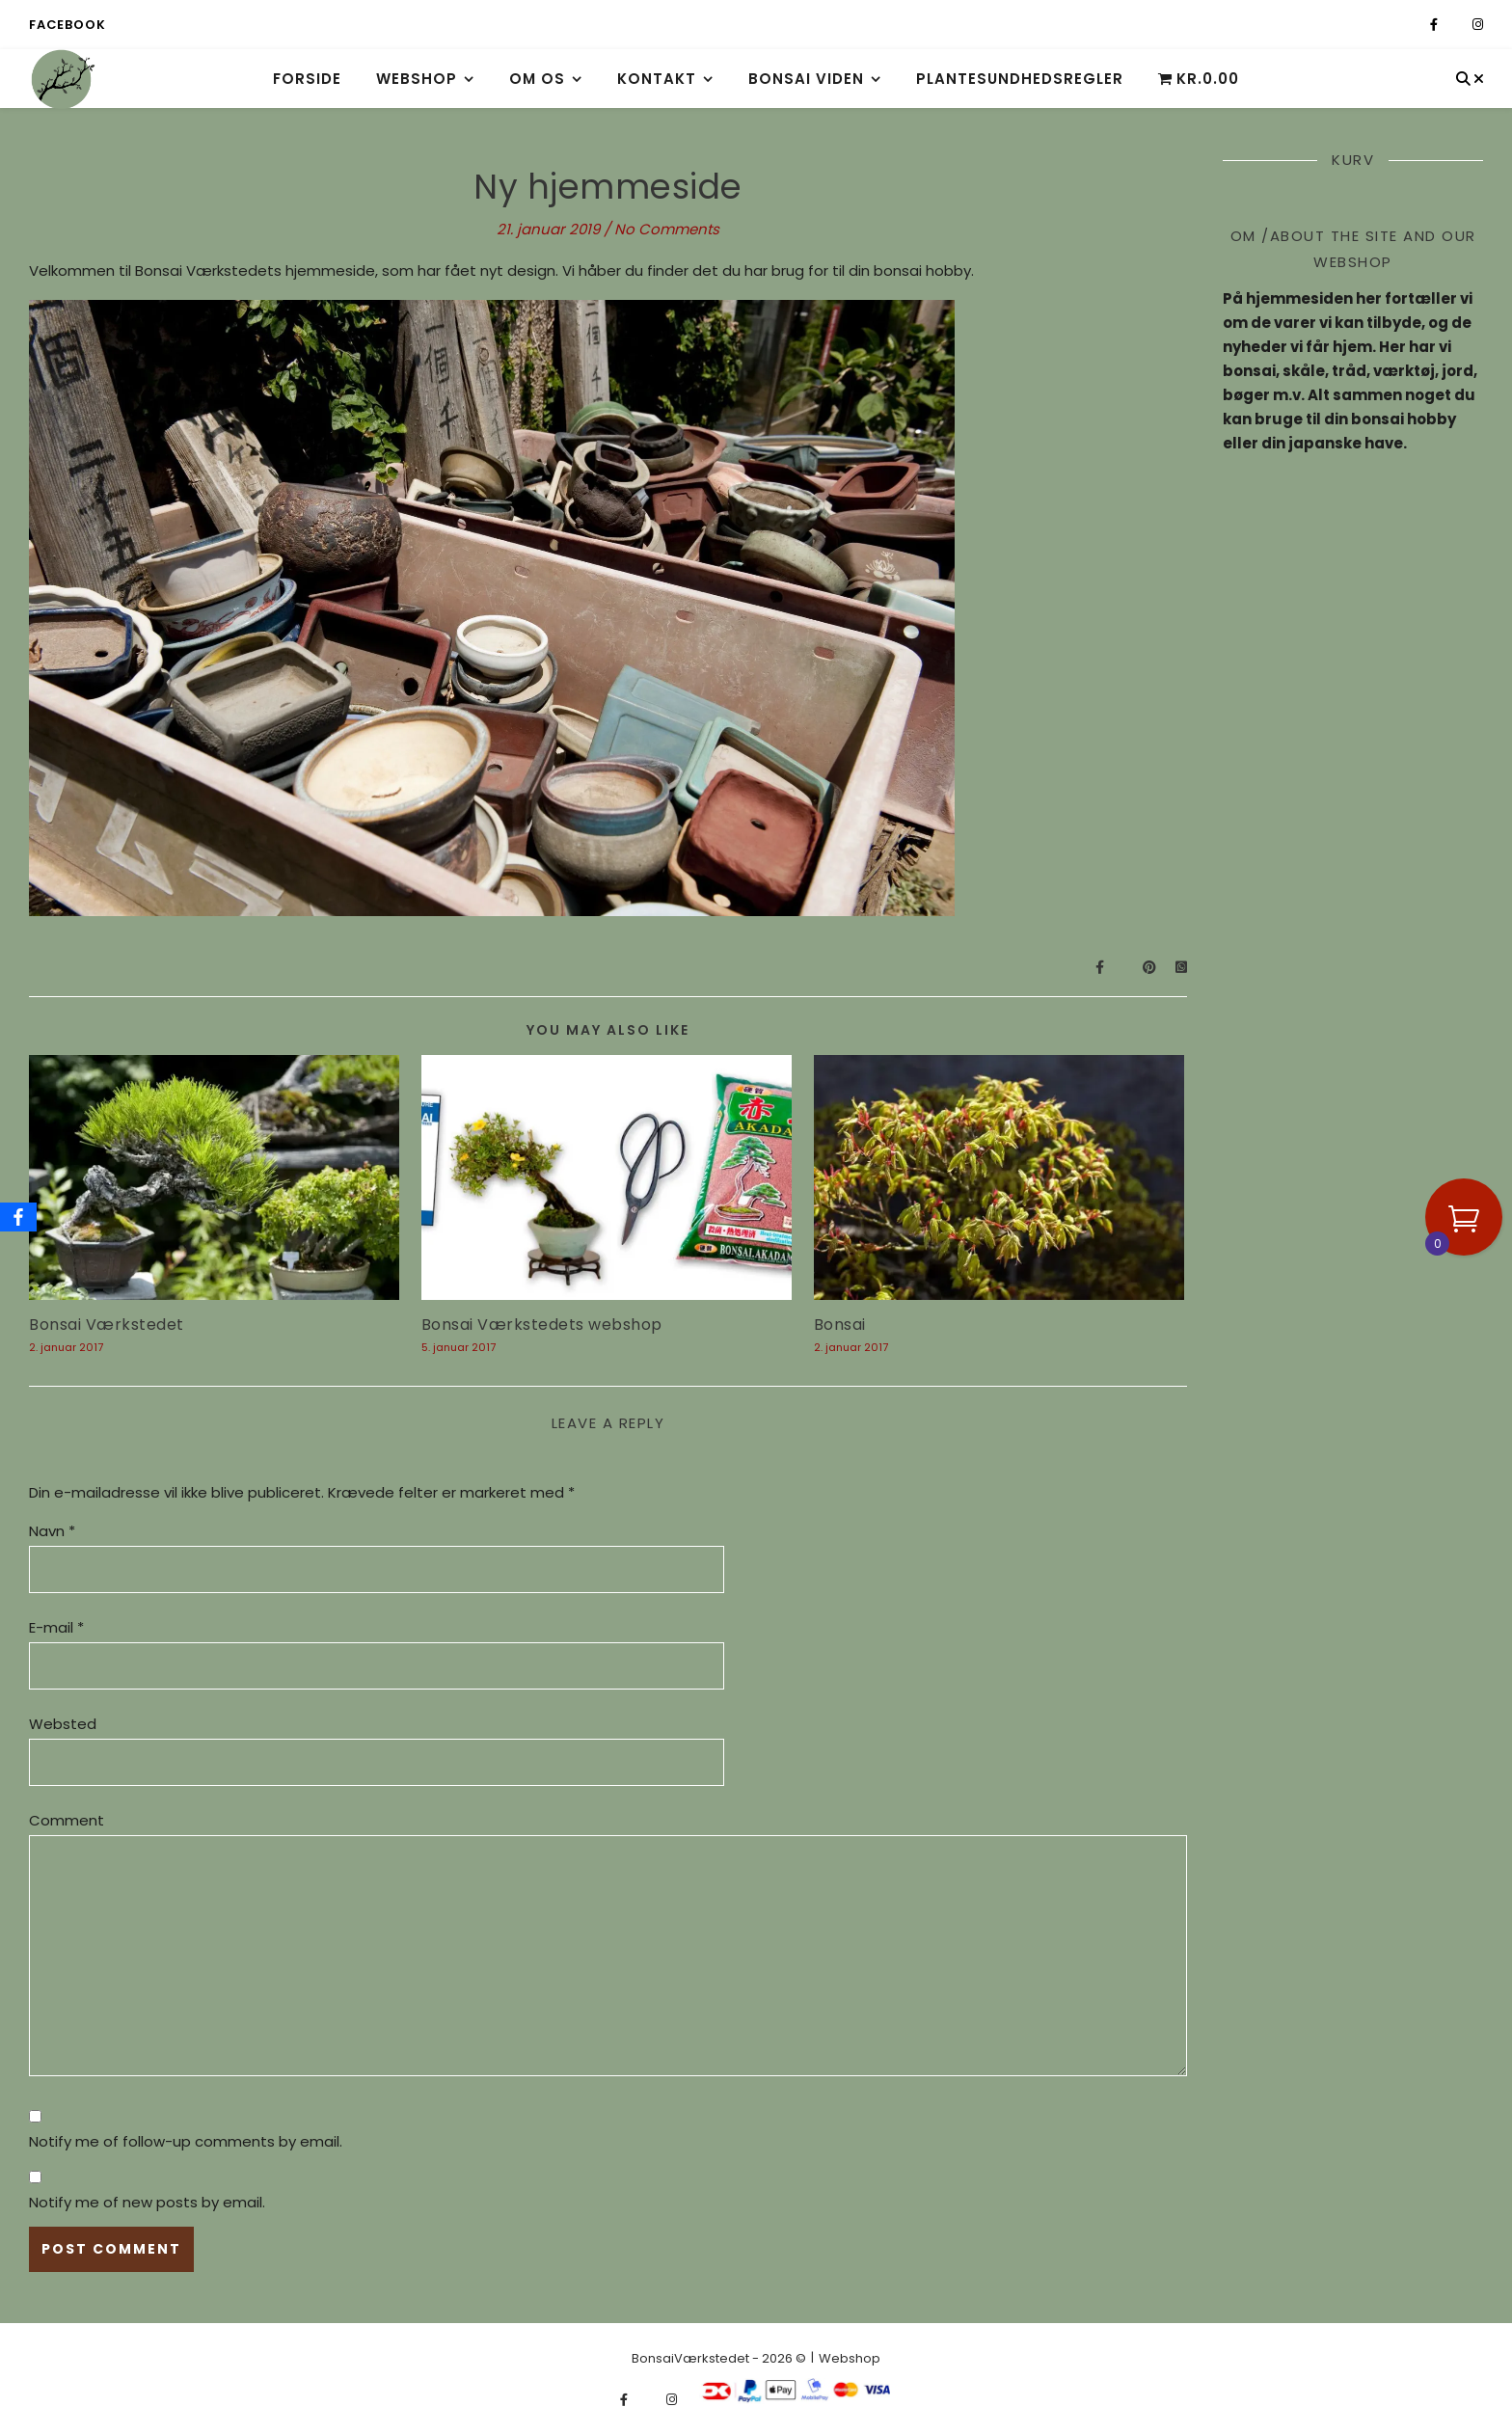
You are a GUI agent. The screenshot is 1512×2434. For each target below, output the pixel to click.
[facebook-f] (1435, 24)
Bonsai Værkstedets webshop (541, 1324)
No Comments (666, 229)
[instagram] (1477, 24)
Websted (62, 1724)
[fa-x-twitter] (1456, 24)
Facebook (67, 24)
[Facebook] (18, 1217)
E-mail (56, 1627)
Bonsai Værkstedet (106, 1324)
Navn (52, 1531)
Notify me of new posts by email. (147, 2202)
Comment (66, 1820)
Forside (307, 78)
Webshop (416, 78)
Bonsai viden (806, 78)
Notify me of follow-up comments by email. (185, 2141)
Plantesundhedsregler (1019, 78)
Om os (537, 78)
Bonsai (840, 1324)
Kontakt (656, 78)
